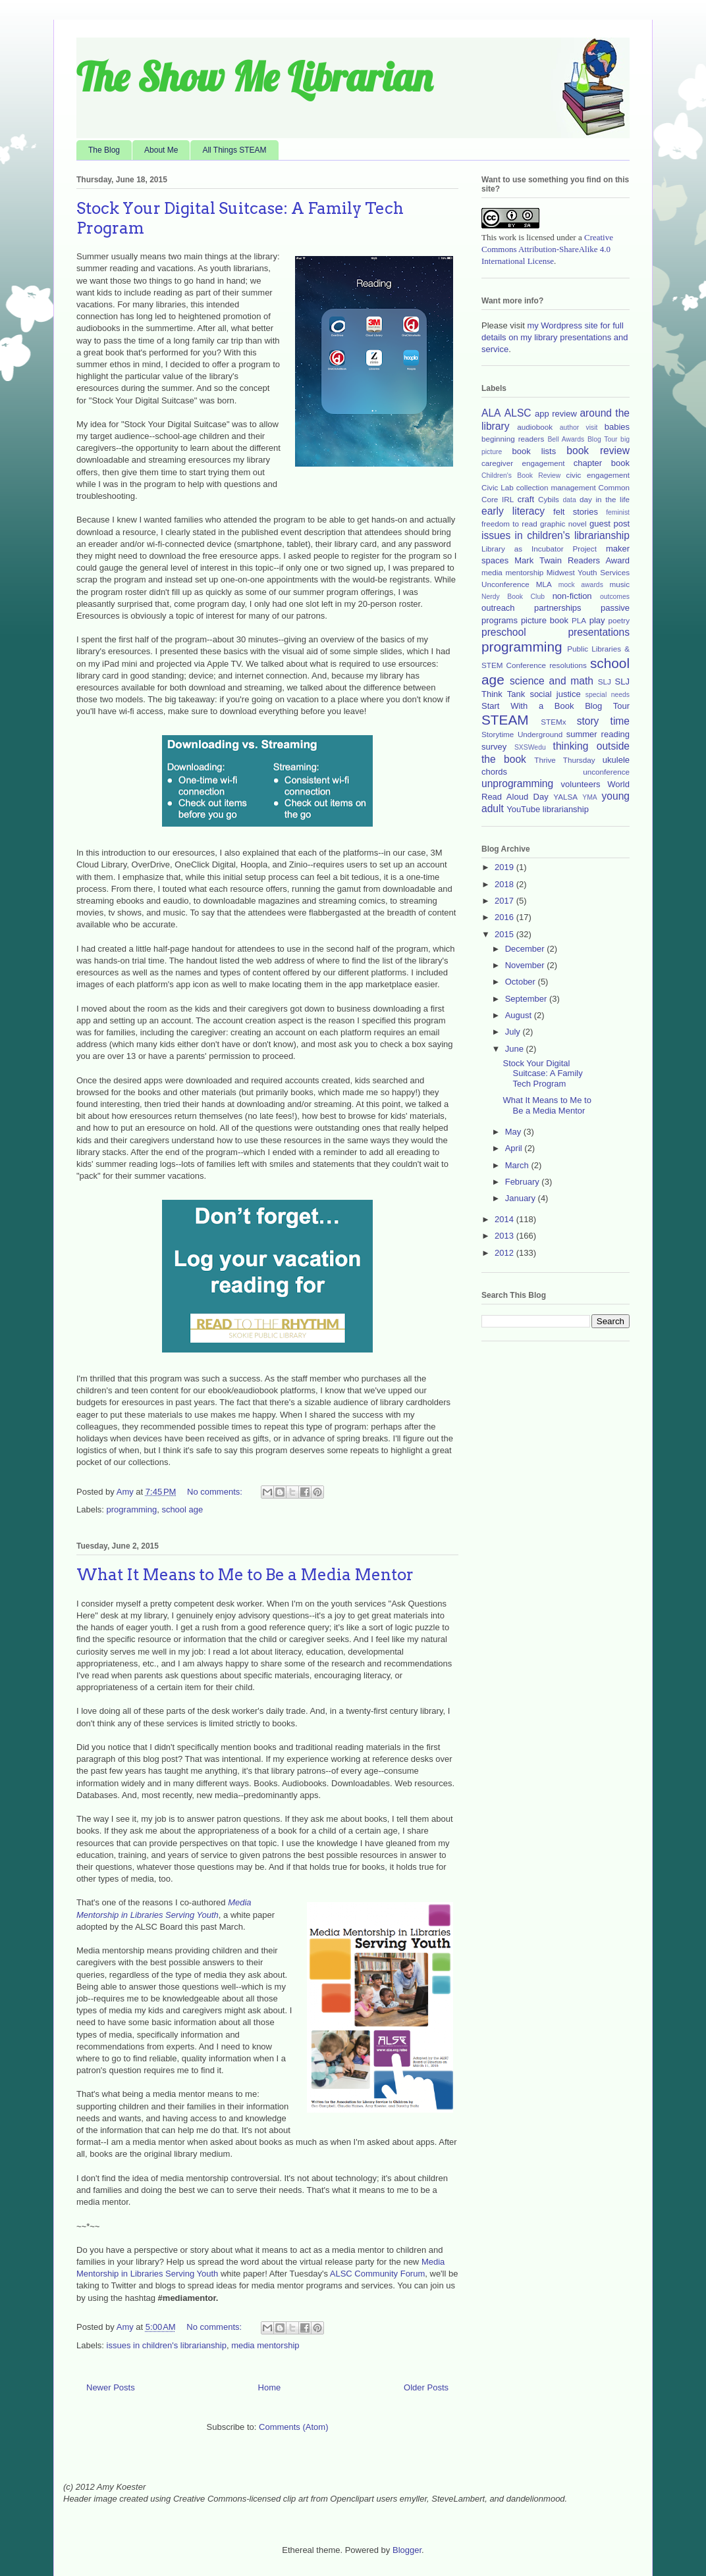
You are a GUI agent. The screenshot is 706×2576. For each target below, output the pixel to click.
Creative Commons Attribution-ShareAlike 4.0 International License (547, 249)
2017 (505, 901)
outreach (498, 608)
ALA (491, 413)
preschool (503, 632)
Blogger (407, 2550)
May (514, 1132)
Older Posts (426, 2387)
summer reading (598, 734)
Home (269, 2387)
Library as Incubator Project (539, 548)
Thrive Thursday (564, 760)
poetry (619, 620)
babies (617, 427)
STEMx (553, 721)
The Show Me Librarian (254, 76)
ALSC (517, 413)
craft (526, 499)
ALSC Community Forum (377, 2274)
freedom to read (509, 523)
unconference (606, 771)
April (515, 1148)
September (527, 999)
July (514, 1032)
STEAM (505, 719)
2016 (505, 917)
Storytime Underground (521, 734)
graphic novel (563, 523)
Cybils (548, 499)
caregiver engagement (522, 463)
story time (603, 721)
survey (493, 747)
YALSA (565, 796)
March (518, 1165)
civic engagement (598, 475)
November (526, 965)
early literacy (513, 511)
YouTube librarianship (547, 809)
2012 (505, 1253)
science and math (551, 680)
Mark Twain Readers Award (572, 560)
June (515, 1049)
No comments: (215, 1492)
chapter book (602, 463)
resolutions (568, 665)
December (526, 949)
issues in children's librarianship (167, 2345)
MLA (544, 584)
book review (598, 450)
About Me (161, 150)
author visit (579, 427)
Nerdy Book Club (513, 596)
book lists (534, 451)
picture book (544, 620)
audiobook (535, 427)
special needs (607, 694)
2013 (505, 1236)
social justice (555, 694)
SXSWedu (530, 747)
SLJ (604, 681)
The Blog (104, 150)
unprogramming (517, 783)
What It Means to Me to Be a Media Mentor (245, 1574)
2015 (505, 934)
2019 (505, 867)
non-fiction (572, 596)
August (519, 1015)
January (521, 1198)
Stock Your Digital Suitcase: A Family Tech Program (542, 1073)
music (619, 584)
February (523, 1182)
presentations (599, 632)
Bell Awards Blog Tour (582, 439)
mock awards (580, 584)
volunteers (581, 784)
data (569, 499)
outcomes (615, 596)
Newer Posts (110, 2387)
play (597, 620)
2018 (505, 884)
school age (182, 1509)
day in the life (605, 499)
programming (132, 1509)
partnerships (558, 608)
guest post (609, 523)
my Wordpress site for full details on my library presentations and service (554, 337)
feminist (618, 512)
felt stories (575, 512)
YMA (589, 797)
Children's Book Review (520, 475)
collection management (556, 487)
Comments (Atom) (293, 2427)
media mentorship (265, 2345)
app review (556, 414)
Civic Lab (497, 487)
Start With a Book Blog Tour (555, 706)
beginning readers (512, 438)
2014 (505, 1219)
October (521, 982)
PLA (579, 620)
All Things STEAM (234, 150)
